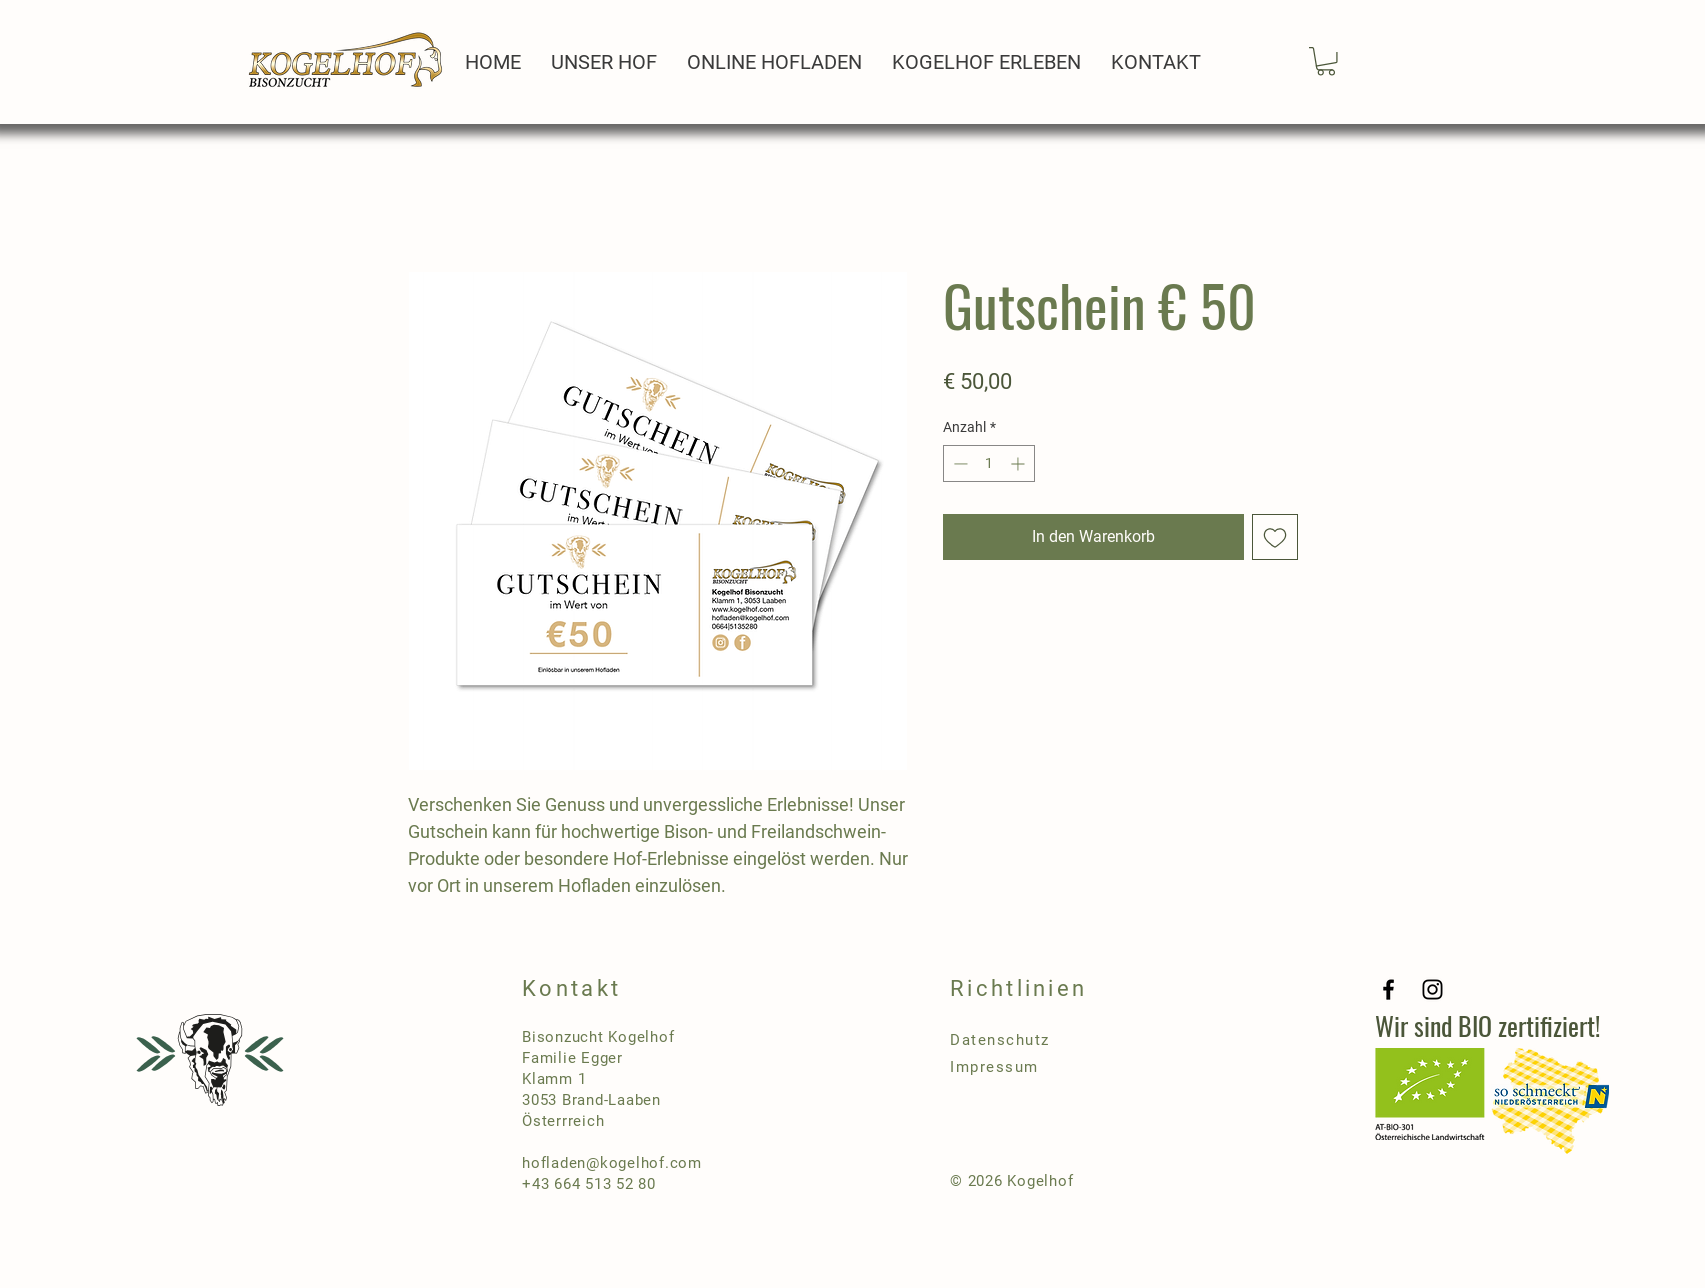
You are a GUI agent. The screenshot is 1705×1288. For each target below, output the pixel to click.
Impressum (994, 1067)
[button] (1326, 61)
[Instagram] (1432, 989)
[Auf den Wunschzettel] (1275, 537)
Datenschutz (1000, 1040)
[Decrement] (958, 463)
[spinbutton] (989, 463)
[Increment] (1019, 463)
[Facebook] (1388, 989)
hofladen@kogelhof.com (612, 1163)
